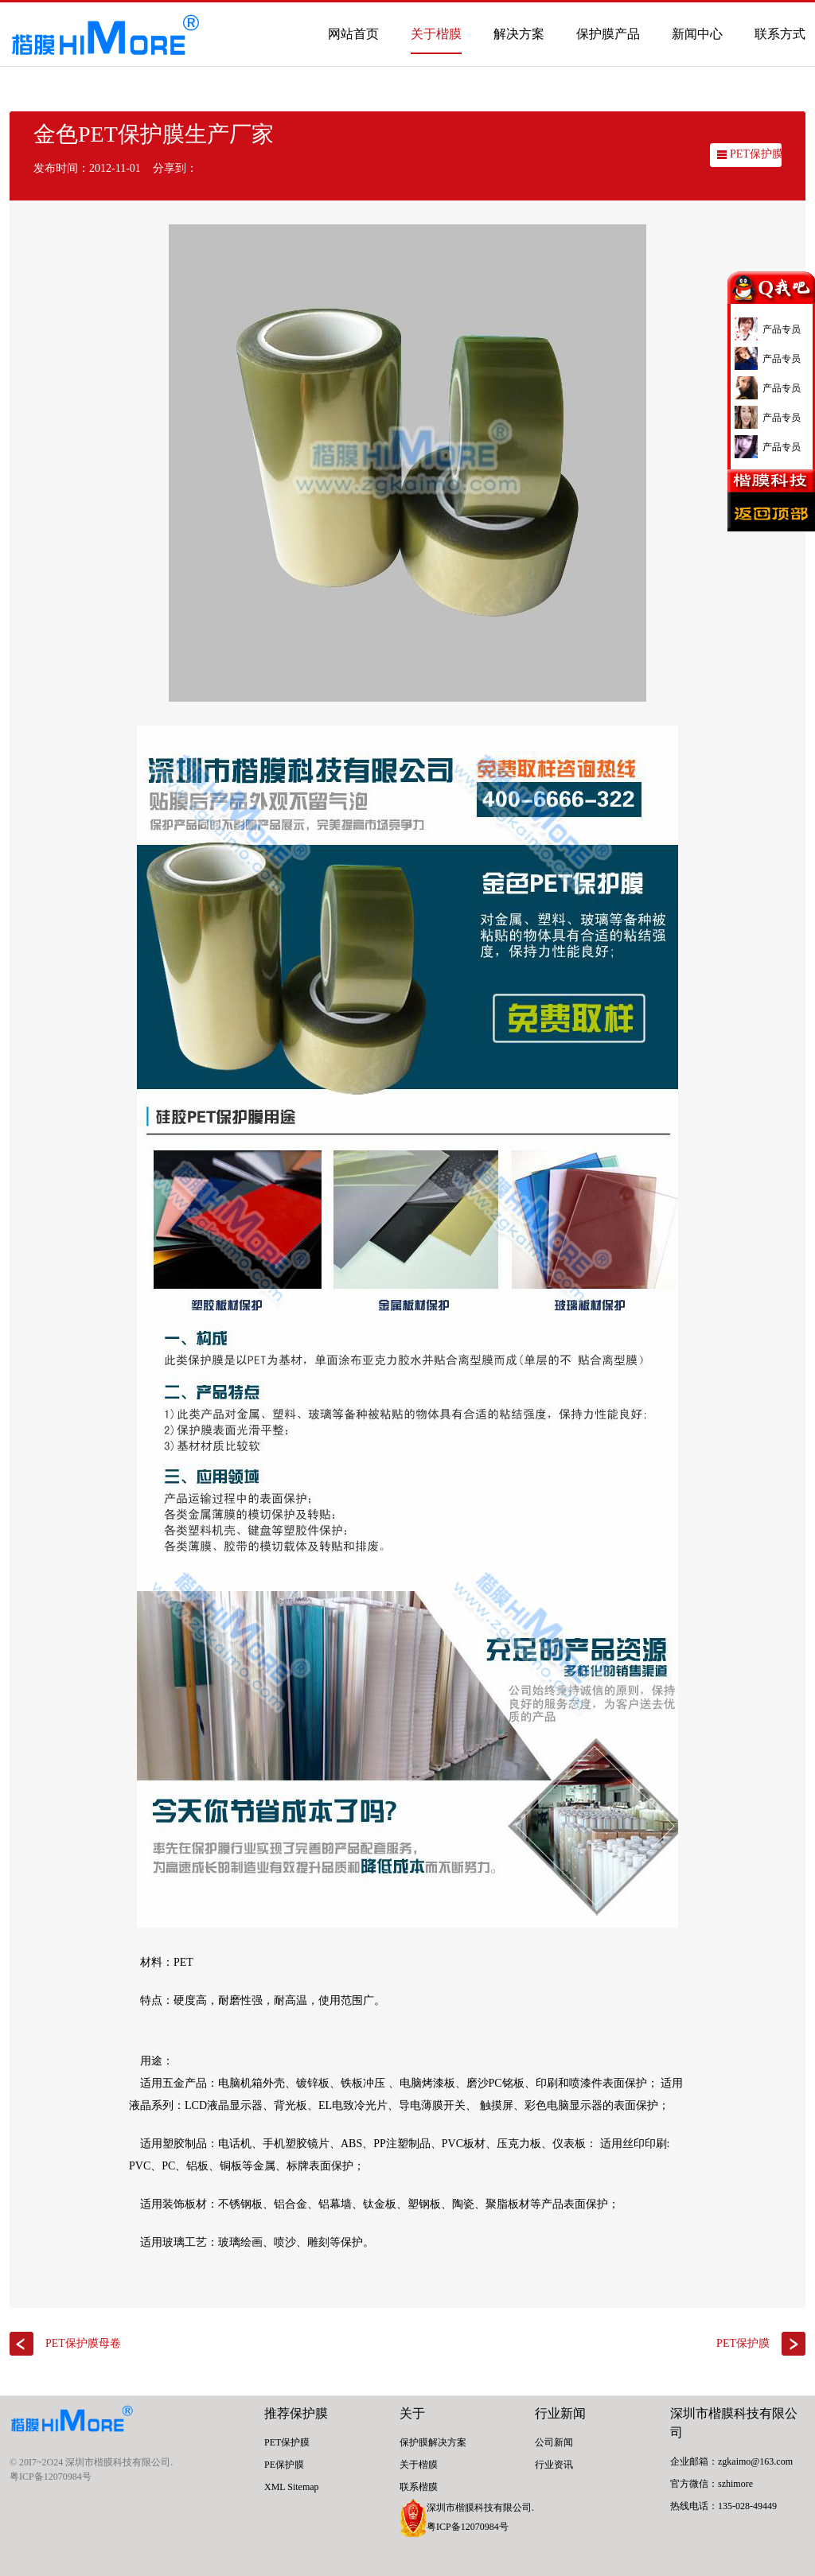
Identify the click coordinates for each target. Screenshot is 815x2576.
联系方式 (780, 34)
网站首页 (353, 34)
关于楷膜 (436, 34)
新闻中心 (697, 34)
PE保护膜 (284, 2464)
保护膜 (309, 2413)
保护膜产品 (608, 34)
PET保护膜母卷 (83, 2343)
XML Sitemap (291, 2486)
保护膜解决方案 (433, 2442)
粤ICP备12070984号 (51, 2476)
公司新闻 (554, 2442)
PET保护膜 (756, 154)
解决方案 (518, 34)
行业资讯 (554, 2464)
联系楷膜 (419, 2486)
